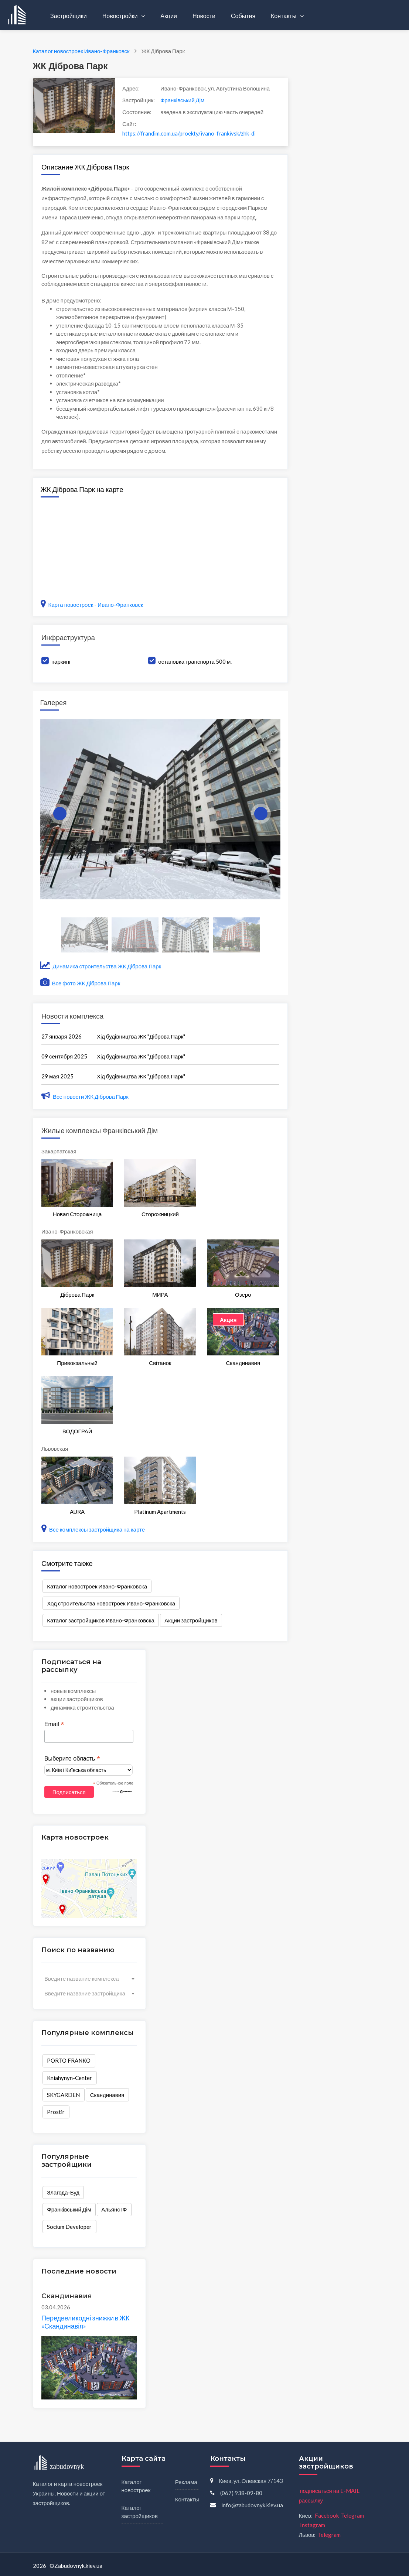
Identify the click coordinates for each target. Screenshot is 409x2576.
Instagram (312, 2525)
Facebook (327, 2515)
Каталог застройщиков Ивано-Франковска (100, 1620)
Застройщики (68, 15)
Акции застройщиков (190, 1620)
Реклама (186, 2481)
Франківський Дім (182, 100)
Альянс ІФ (114, 2209)
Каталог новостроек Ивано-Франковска (97, 1586)
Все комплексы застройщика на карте (93, 1529)
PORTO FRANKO (69, 2060)
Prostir (56, 2111)
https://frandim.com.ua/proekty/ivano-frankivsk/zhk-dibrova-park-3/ (188, 133)
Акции (168, 15)
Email (54, 1724)
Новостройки (120, 15)
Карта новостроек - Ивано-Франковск (92, 604)
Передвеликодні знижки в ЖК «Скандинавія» (85, 2322)
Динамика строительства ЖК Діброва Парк (100, 966)
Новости (203, 15)
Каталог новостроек (136, 2486)
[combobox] (89, 1978)
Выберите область (72, 1758)
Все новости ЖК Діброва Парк (85, 1096)
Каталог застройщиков (140, 2511)
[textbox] (89, 1978)
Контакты (284, 15)
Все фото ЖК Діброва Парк (80, 983)
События (243, 15)
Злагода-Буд (63, 2192)
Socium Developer (69, 2226)
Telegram (352, 2515)
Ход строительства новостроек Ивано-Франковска (111, 1603)
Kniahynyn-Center (69, 2077)
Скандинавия (107, 2094)
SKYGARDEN (63, 2094)
